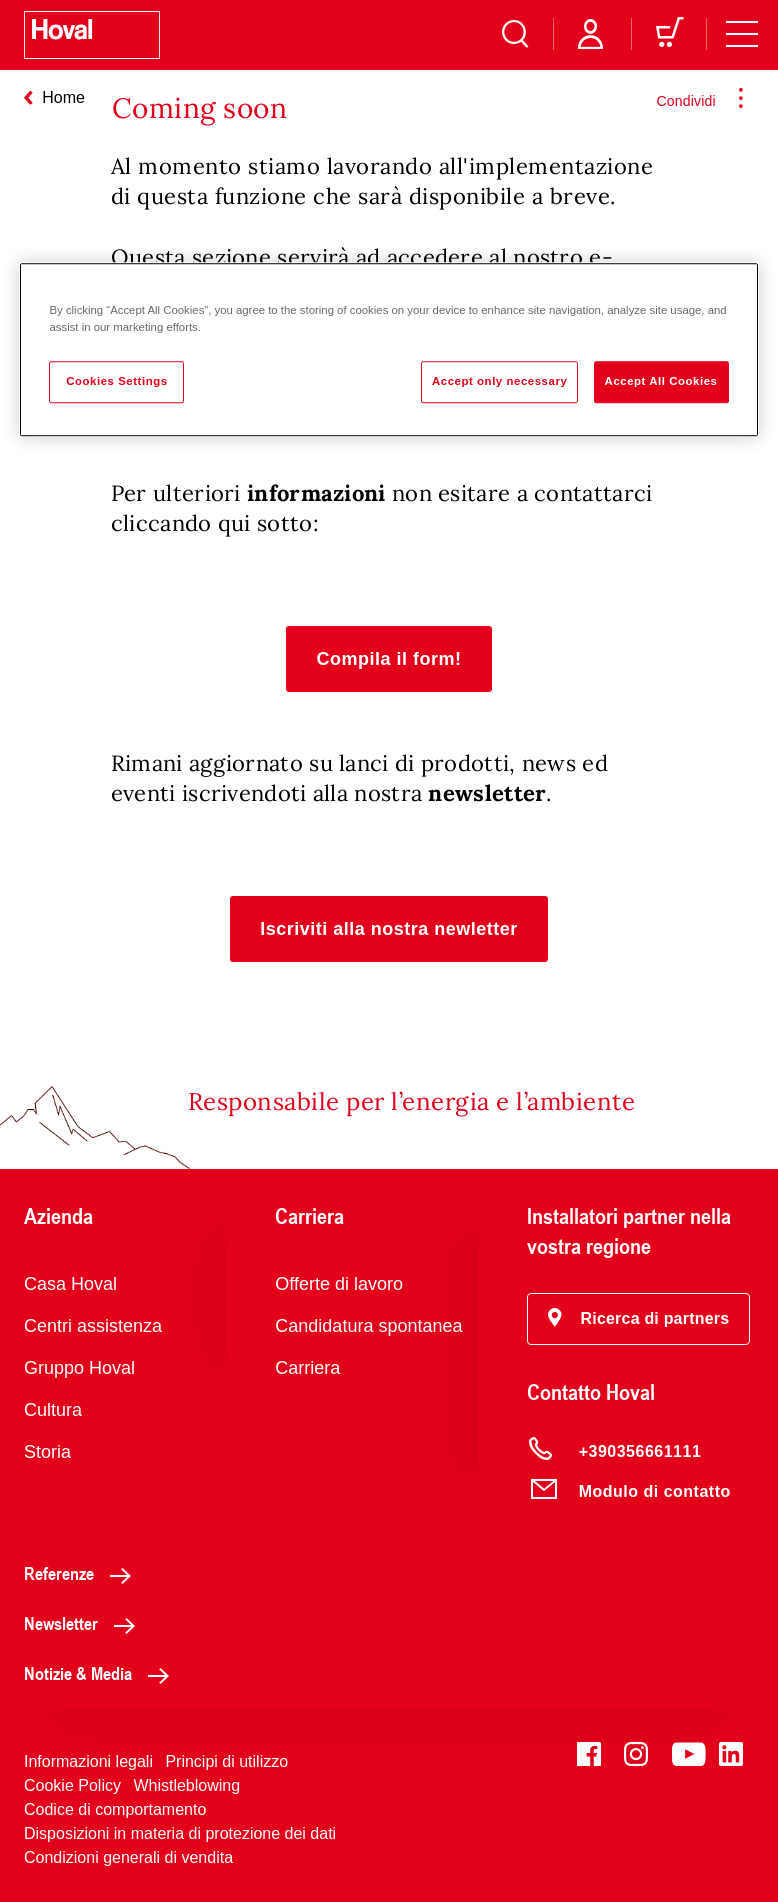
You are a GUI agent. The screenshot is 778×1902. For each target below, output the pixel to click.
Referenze (83, 1573)
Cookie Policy (72, 1785)
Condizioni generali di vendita (128, 1857)
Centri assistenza (93, 1326)
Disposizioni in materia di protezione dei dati (180, 1833)
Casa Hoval (70, 1284)
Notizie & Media (102, 1673)
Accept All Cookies (661, 382)
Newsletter (85, 1623)
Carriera (307, 1368)
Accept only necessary (499, 382)
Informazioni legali (88, 1761)
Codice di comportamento (115, 1809)
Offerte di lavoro (339, 1284)
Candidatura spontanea (368, 1326)
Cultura (53, 1410)
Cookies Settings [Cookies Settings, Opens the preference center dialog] (116, 382)
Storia (47, 1452)
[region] (388, 350)
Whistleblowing (186, 1785)
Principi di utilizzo (226, 1761)
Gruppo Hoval (79, 1368)
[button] (388, 659)
